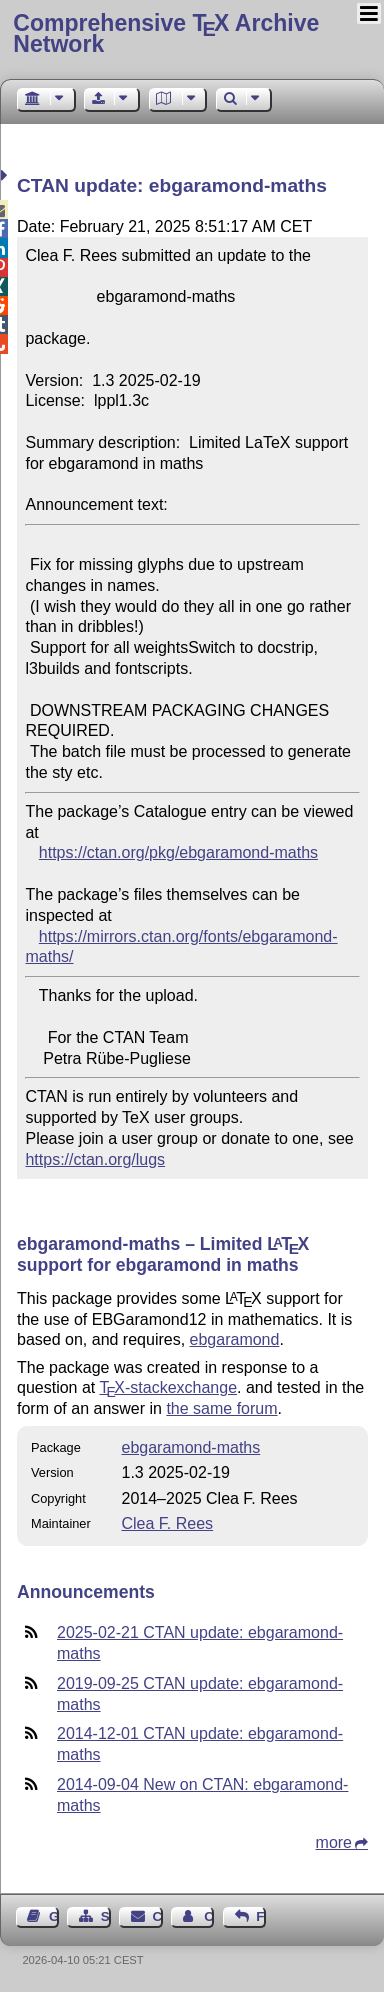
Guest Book (54, 1916)
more (334, 1842)
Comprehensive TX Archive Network (166, 33)
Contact (158, 1916)
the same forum (221, 1408)
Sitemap (106, 1916)
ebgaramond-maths (190, 1447)
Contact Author (209, 1916)
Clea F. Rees (167, 1523)
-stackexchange (168, 1387)
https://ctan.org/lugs (95, 1159)
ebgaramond (235, 1339)
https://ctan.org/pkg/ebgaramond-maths (178, 852)
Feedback (261, 1916)
